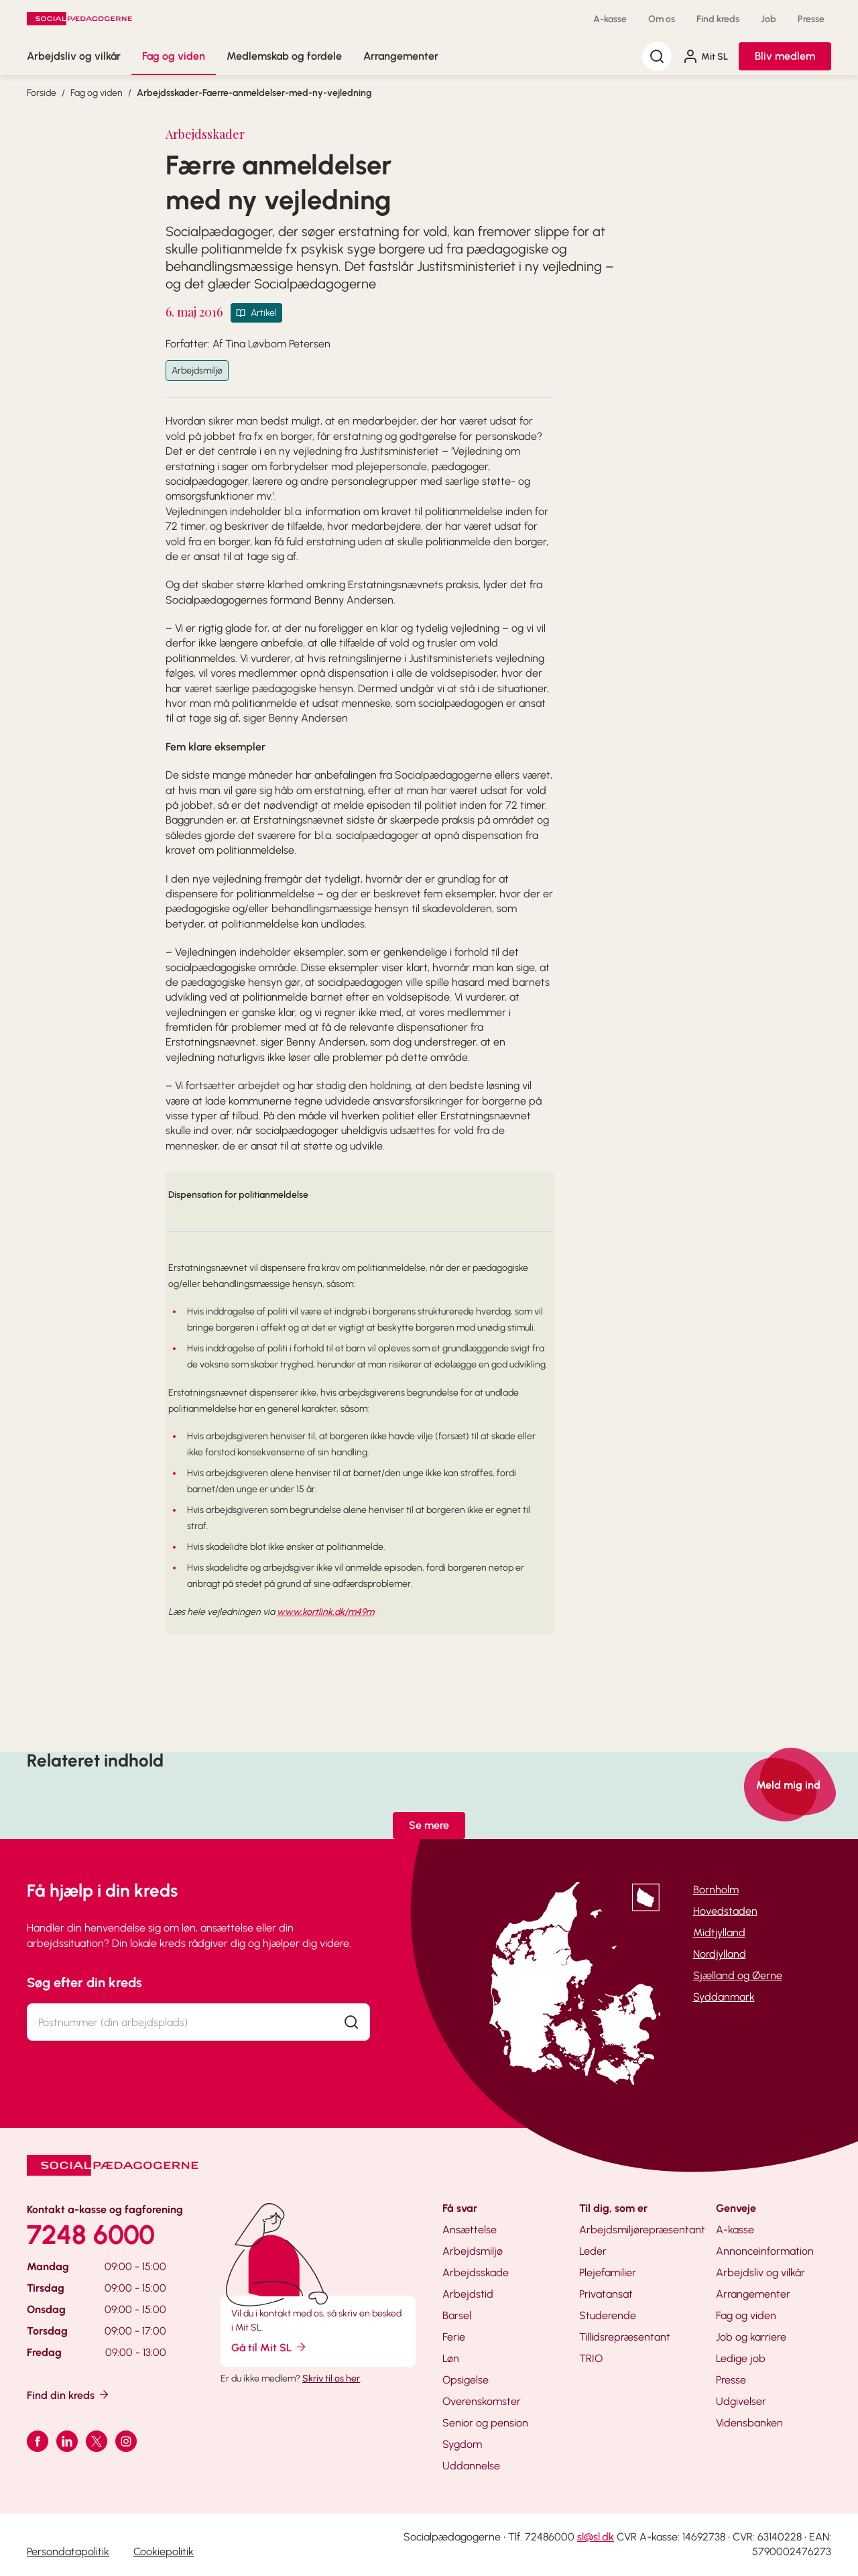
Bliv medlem (785, 56)
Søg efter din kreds (84, 1982)
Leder (593, 2251)
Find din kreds (69, 2395)
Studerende (607, 2315)
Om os (661, 19)
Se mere (429, 1825)
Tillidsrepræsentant (624, 2337)
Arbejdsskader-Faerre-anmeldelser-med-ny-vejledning (254, 93)
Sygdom (462, 2444)
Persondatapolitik (68, 2551)
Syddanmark (724, 1997)
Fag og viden (173, 56)
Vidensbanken (749, 2422)
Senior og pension (485, 2422)
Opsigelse (465, 2379)
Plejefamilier (607, 2272)
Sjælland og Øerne (737, 1975)
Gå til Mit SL (269, 2347)
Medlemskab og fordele (284, 56)
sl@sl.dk (595, 2536)
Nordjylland (719, 1954)
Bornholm (716, 1889)
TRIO (591, 2358)
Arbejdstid (467, 2294)
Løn (450, 2358)
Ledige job (740, 2358)
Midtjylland (719, 1932)
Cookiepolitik (163, 2551)
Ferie (453, 2337)
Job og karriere (751, 2337)
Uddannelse (471, 2465)
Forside (41, 93)
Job (768, 19)
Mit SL (705, 56)
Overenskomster (481, 2401)
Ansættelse (469, 2229)
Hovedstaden (725, 1911)
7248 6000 (91, 2234)
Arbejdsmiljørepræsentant (642, 2229)
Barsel (456, 2315)
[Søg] (657, 56)
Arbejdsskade (475, 2272)
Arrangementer (400, 56)
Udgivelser (741, 2401)
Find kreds (717, 19)
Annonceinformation (765, 2251)
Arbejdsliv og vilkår (74, 56)
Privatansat (606, 2294)
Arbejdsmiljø (197, 370)
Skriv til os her (331, 2378)
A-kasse (610, 19)
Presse (811, 19)
